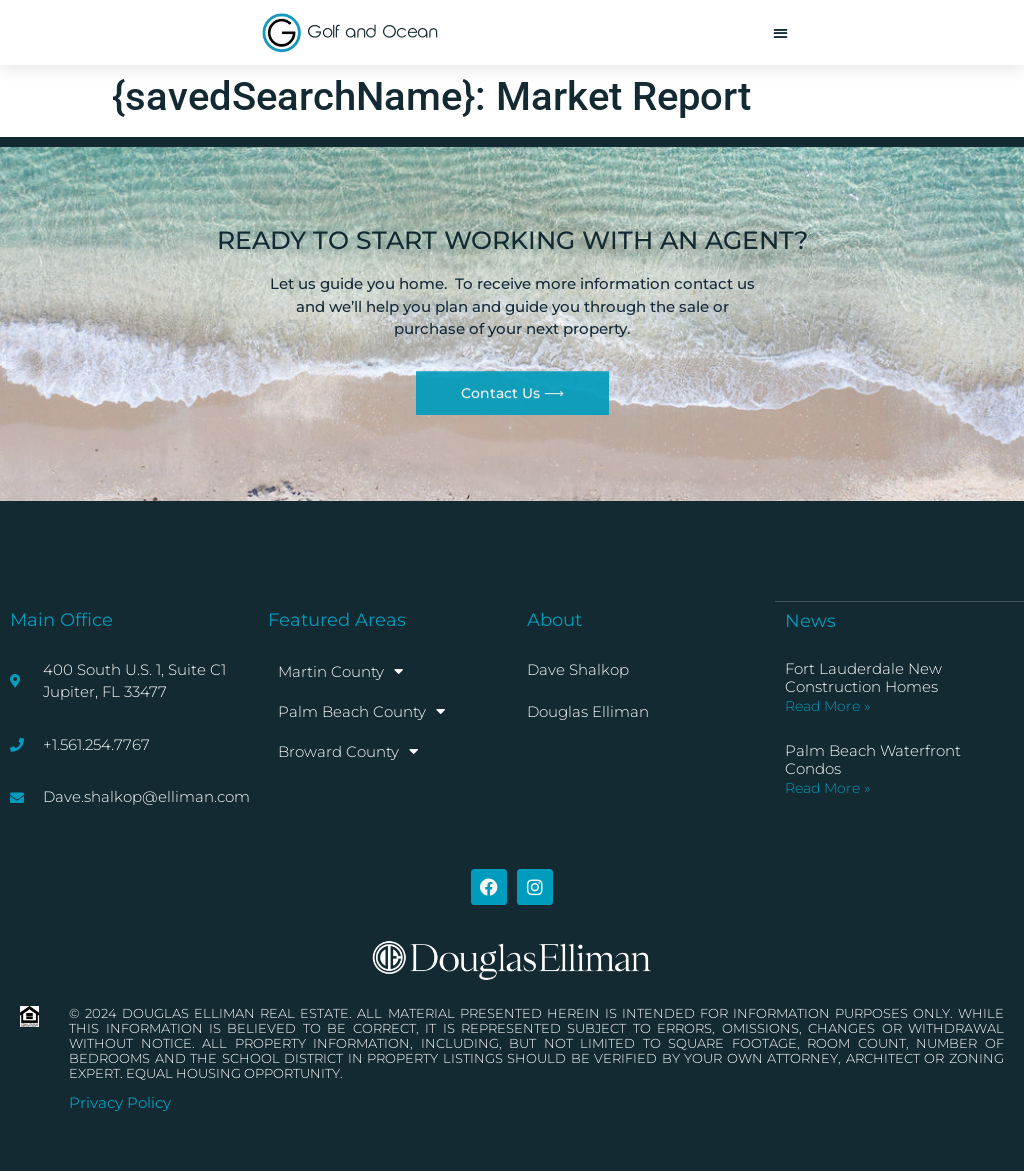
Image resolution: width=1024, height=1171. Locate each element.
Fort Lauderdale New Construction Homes (863, 677)
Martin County (340, 671)
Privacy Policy (120, 1102)
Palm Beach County (361, 711)
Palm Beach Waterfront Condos (873, 759)
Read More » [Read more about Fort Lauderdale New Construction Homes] (827, 706)
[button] (780, 32)
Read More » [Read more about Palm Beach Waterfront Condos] (827, 788)
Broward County (348, 751)
